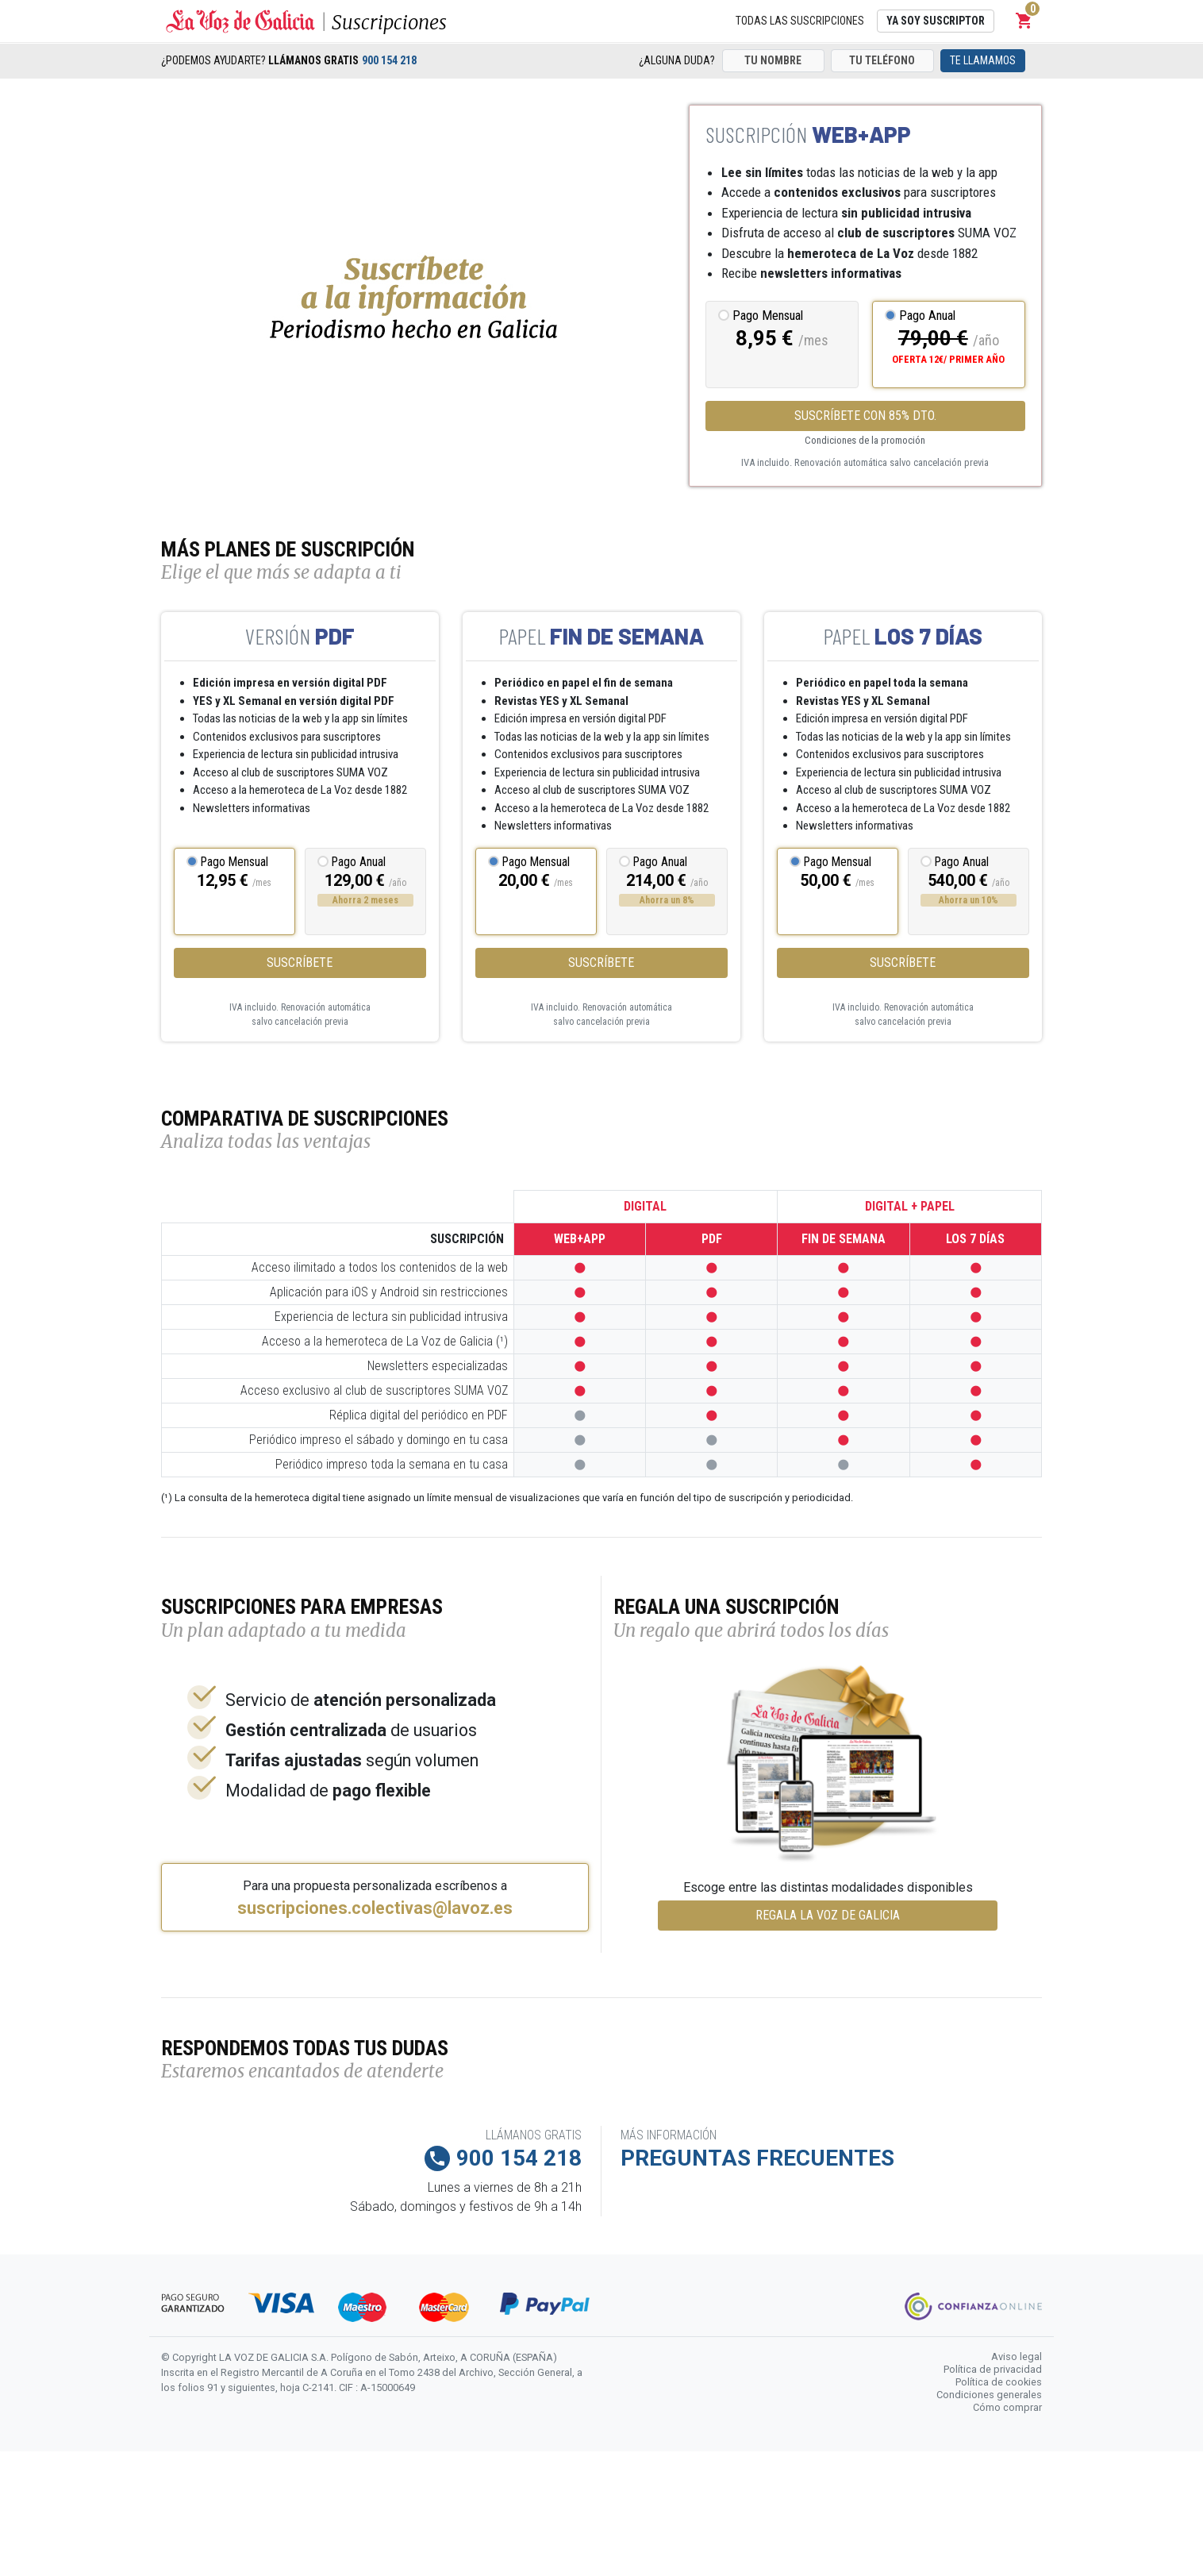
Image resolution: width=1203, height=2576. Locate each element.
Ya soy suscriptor (935, 20)
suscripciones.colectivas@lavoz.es (375, 1908)
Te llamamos (983, 60)
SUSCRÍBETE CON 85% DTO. (865, 415)
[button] (1024, 20)
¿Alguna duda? (677, 60)
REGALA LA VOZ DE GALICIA (827, 1915)
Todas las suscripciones (800, 20)
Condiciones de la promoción (865, 440)
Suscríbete (299, 962)
